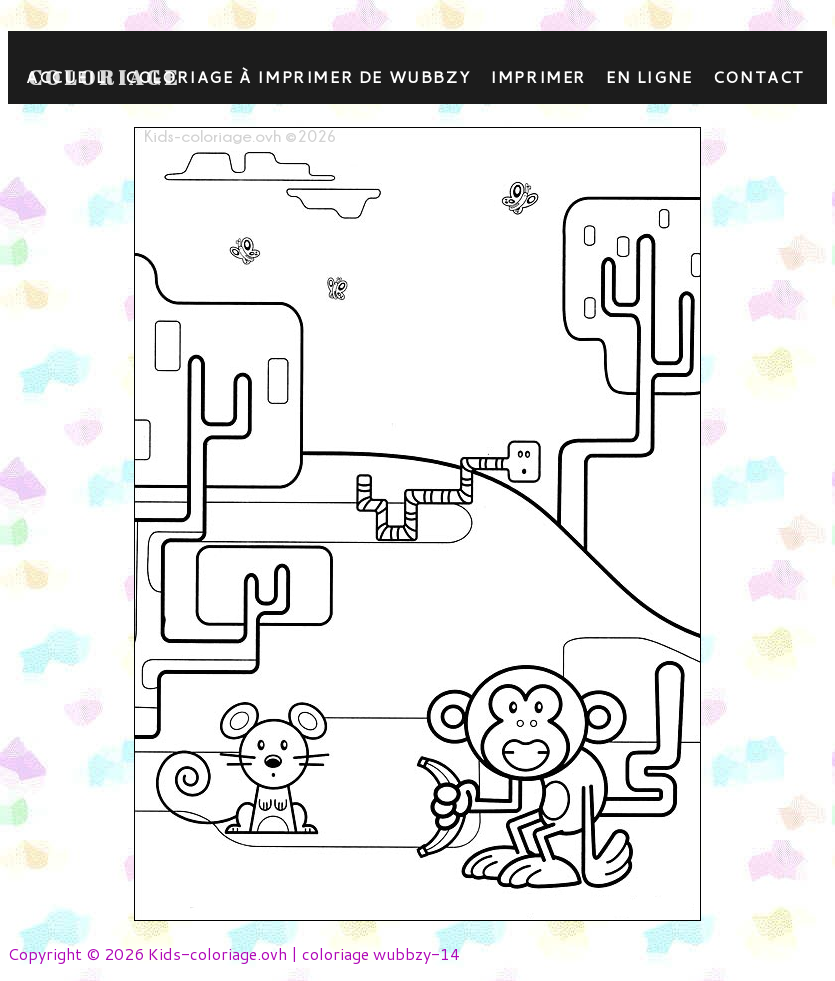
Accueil (65, 76)
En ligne (649, 76)
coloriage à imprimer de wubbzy (297, 76)
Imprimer (538, 76)
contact (759, 76)
